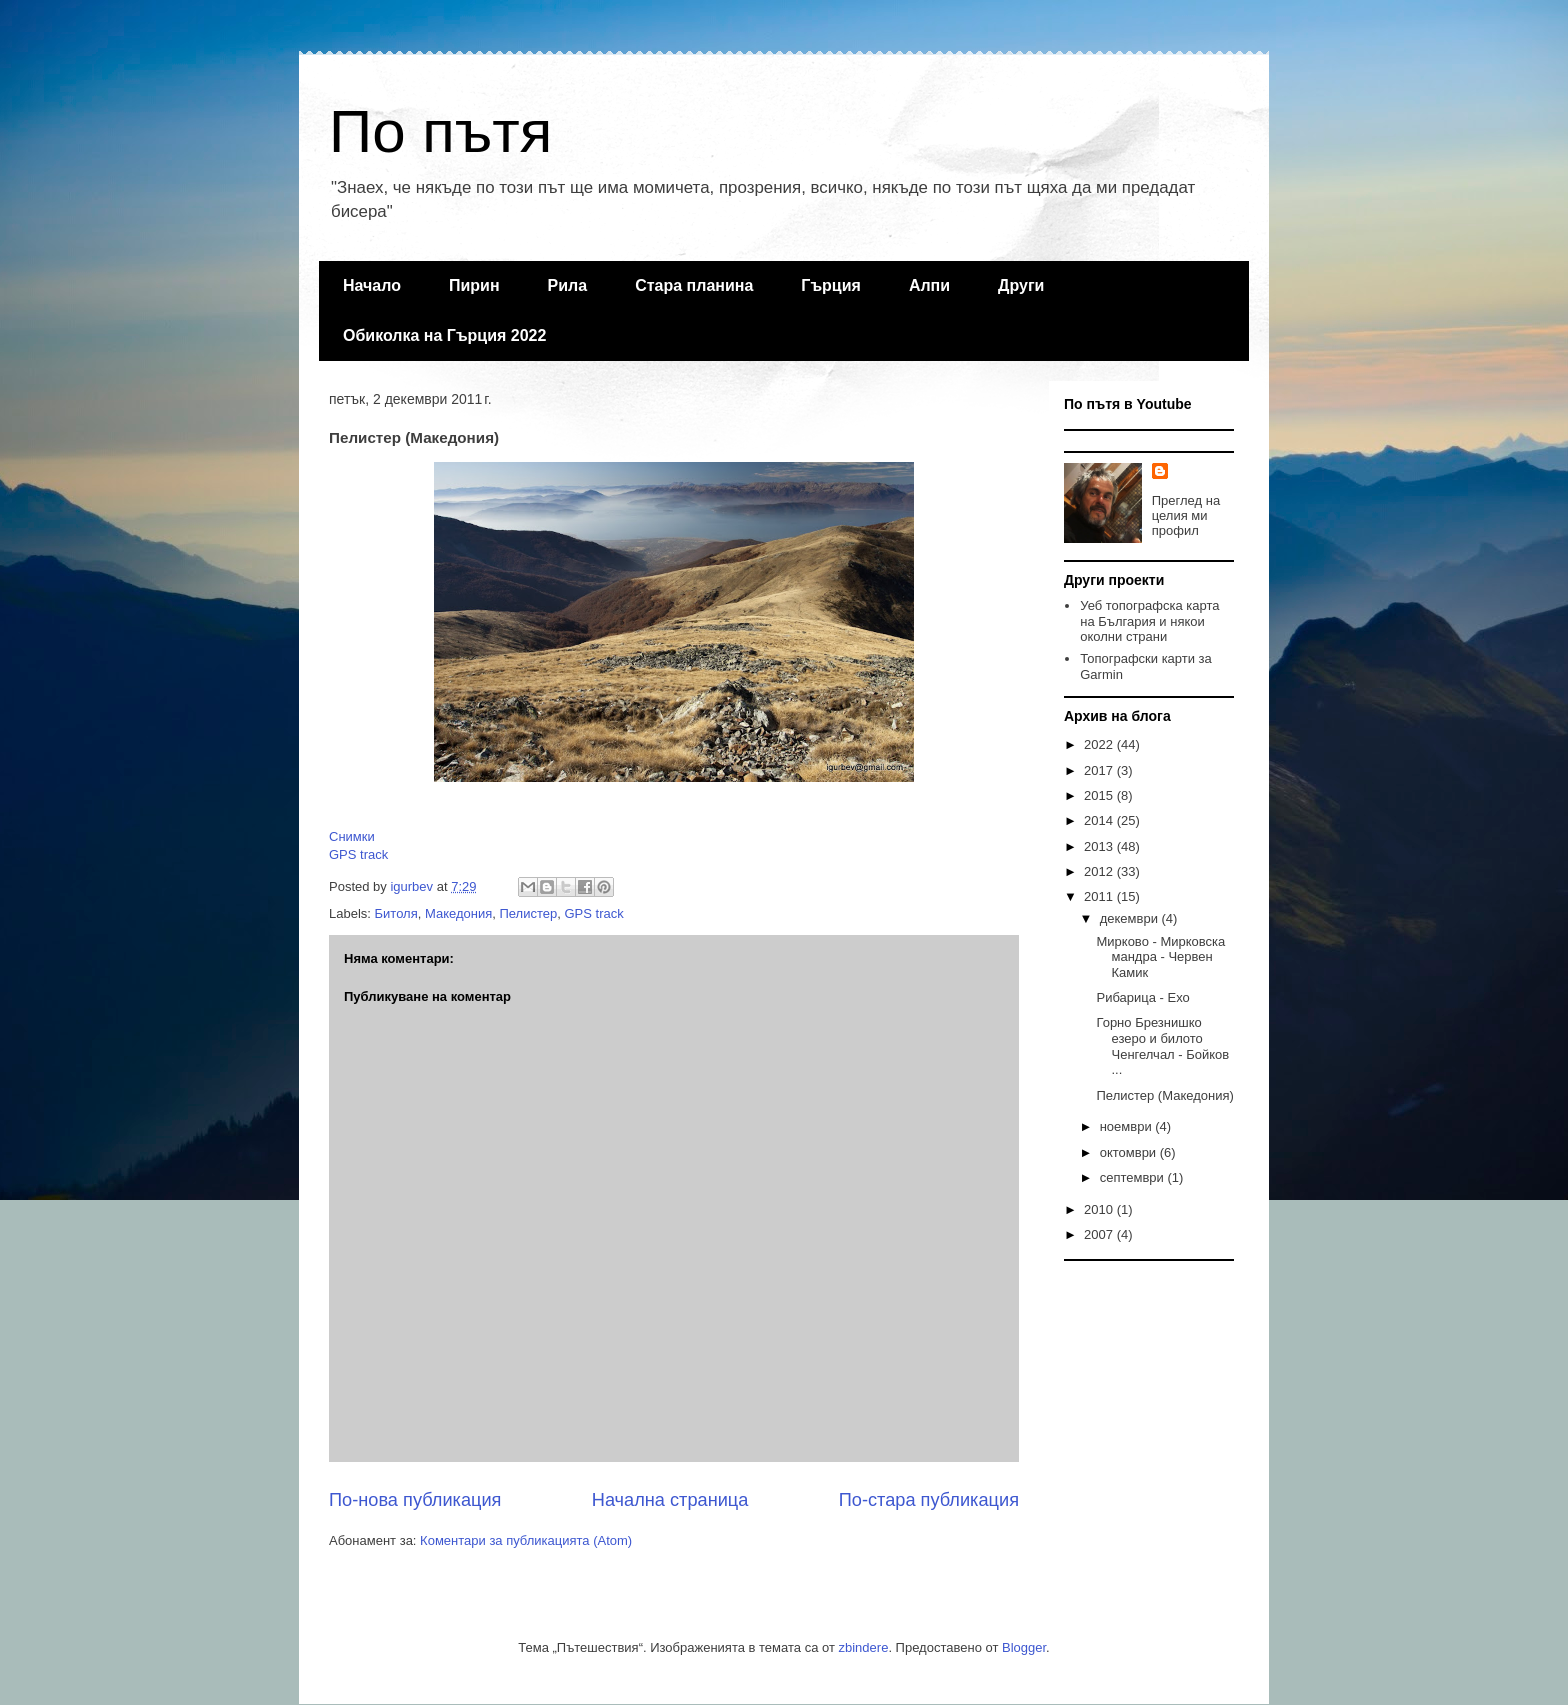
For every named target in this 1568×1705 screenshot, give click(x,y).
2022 (1100, 744)
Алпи (929, 285)
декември (1131, 918)
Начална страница (670, 1500)
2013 (1100, 846)
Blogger (1024, 1647)
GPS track (358, 854)
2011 (1100, 896)
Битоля (396, 913)
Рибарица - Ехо (1142, 997)
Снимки (352, 836)
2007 (1100, 1234)
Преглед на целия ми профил (1186, 515)
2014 (1100, 820)
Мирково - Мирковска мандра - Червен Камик (1160, 957)
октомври (1130, 1152)
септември (1134, 1177)
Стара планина (694, 285)
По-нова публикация (415, 1500)
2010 (1100, 1209)
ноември (1128, 1126)
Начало (372, 285)
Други (1021, 285)
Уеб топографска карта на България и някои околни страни (1149, 621)
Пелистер (528, 913)
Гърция (831, 285)
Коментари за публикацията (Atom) (526, 1540)
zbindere (864, 1647)
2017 (1100, 770)
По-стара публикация (929, 1500)
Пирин (474, 285)
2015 (1100, 795)
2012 (1100, 871)
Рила (568, 285)
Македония (458, 913)
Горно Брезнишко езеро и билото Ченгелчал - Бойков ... (1162, 1046)
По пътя (440, 131)
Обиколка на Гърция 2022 (444, 335)
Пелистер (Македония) (1164, 1095)
